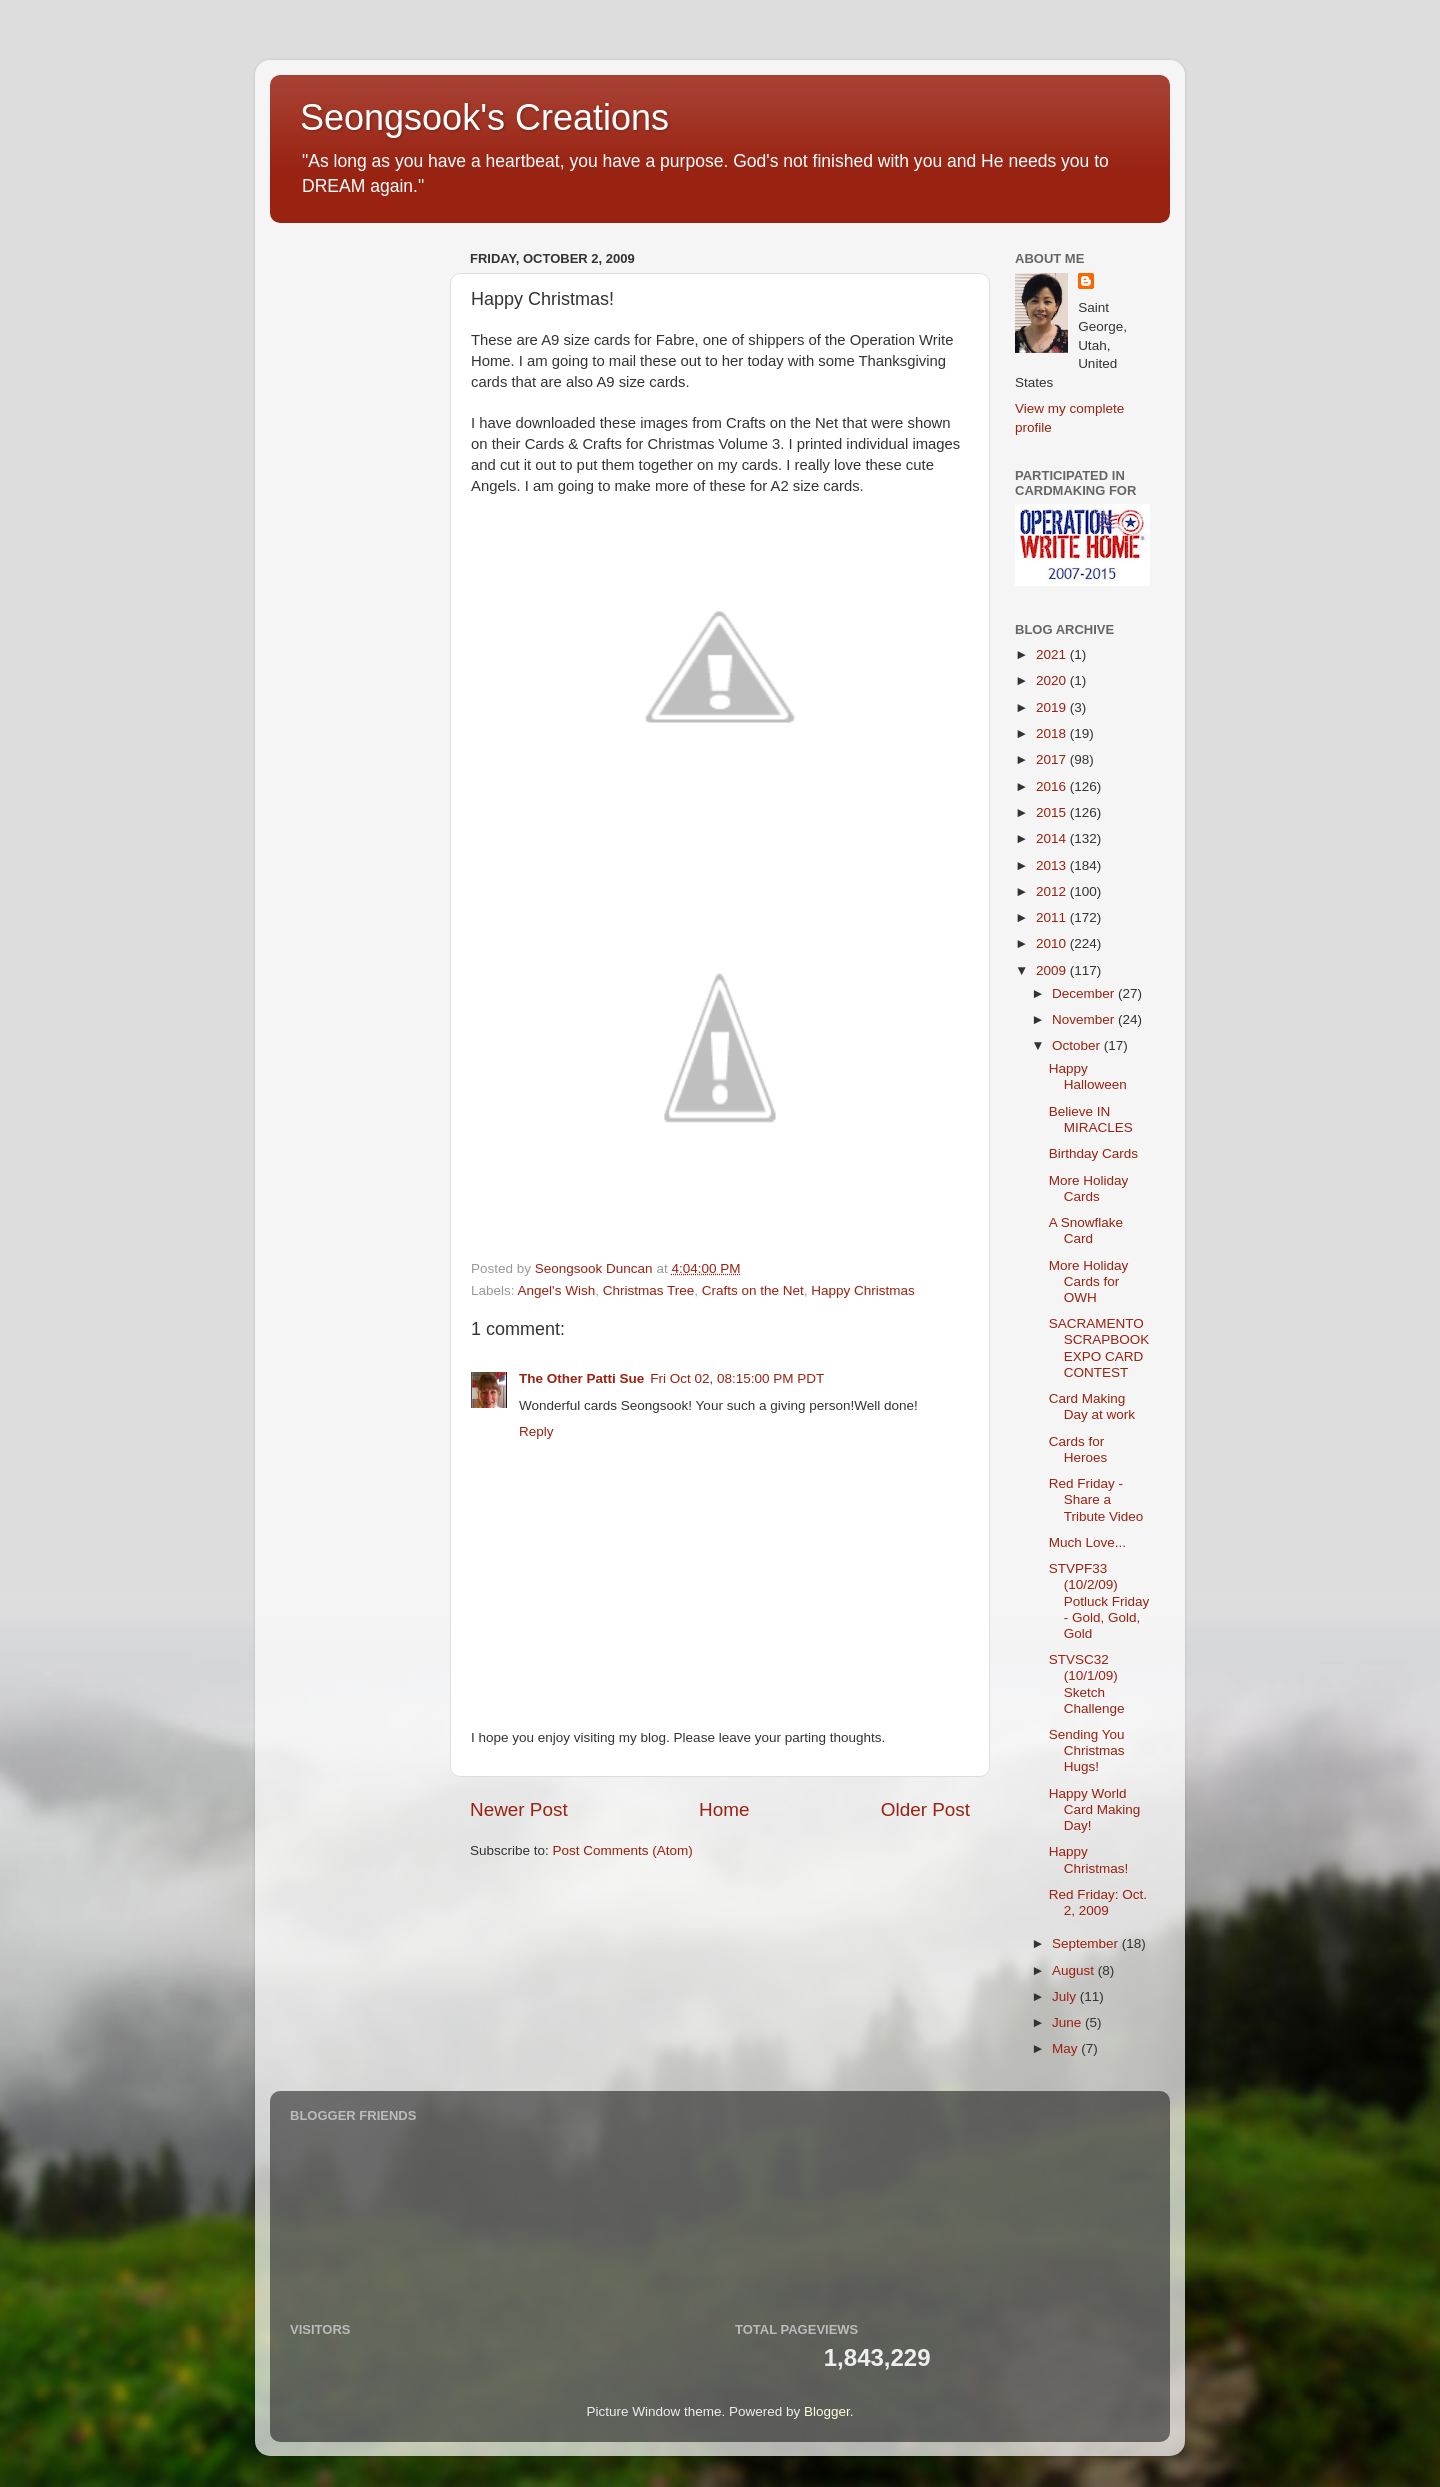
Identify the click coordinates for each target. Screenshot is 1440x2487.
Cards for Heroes (1078, 1449)
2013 (1053, 865)
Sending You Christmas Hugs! (1087, 1750)
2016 (1053, 786)
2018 (1053, 733)
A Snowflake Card (1086, 1230)
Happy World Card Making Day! (1095, 1809)
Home (724, 1809)
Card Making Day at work (1092, 1406)
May (1066, 2048)
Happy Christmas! (1089, 1859)
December (1085, 993)
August (1075, 1970)
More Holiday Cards (1089, 1188)
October (1078, 1045)
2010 (1053, 943)
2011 (1053, 917)
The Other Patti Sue (581, 1378)
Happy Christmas (863, 1290)
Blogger (827, 2411)
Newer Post (519, 1809)
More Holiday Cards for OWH (1089, 1281)
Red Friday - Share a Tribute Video (1096, 1499)
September (1087, 1943)
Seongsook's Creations (484, 117)
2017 (1053, 759)
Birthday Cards (1093, 1153)
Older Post (925, 1809)
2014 (1053, 838)
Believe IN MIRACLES (1091, 1119)
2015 (1053, 812)
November (1085, 1019)
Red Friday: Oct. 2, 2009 (1098, 1902)
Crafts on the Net (753, 1290)
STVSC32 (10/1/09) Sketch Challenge (1087, 1684)
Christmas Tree (649, 1290)
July (1066, 1996)
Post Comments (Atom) (623, 1850)
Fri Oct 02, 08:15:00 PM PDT (737, 1378)
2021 (1053, 654)
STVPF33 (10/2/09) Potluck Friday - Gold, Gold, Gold (1099, 1601)
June (1068, 2022)
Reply (536, 1431)
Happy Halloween (1088, 1076)
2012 (1053, 891)
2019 (1053, 707)
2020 (1053, 680)
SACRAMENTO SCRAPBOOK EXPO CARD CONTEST (1099, 1348)
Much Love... (1087, 1542)
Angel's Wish (557, 1290)
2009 (1053, 970)
